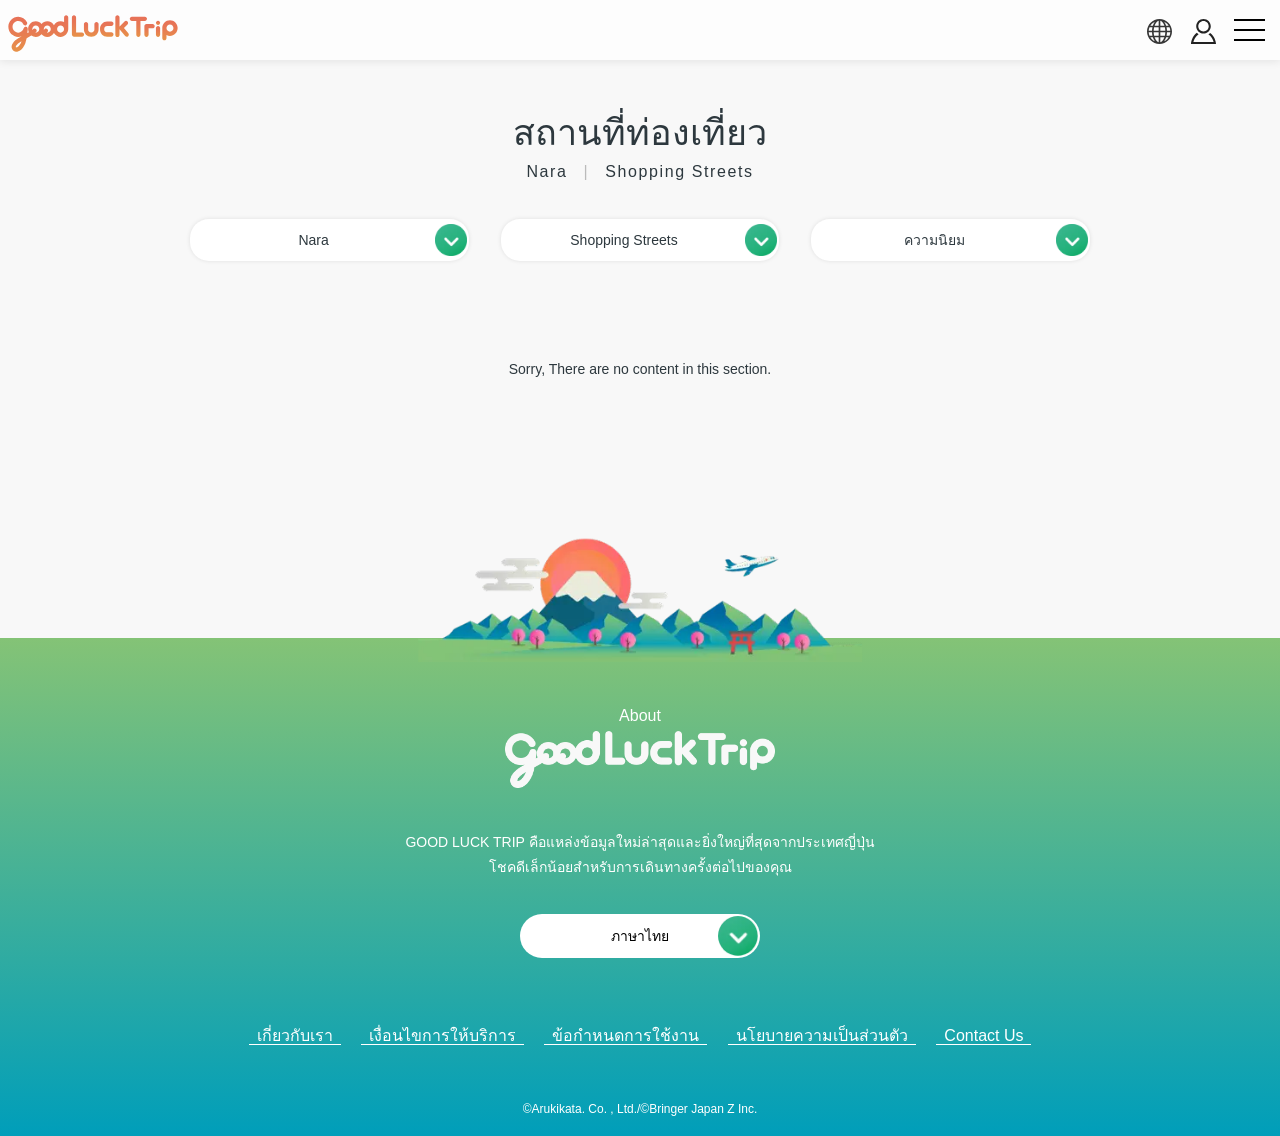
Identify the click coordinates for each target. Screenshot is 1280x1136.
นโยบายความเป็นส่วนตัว (822, 1035)
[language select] (1159, 31)
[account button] (1203, 31)
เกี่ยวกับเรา (295, 1035)
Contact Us (983, 1035)
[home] (93, 34)
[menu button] (1249, 31)
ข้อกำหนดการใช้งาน (625, 1035)
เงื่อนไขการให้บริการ (442, 1035)
